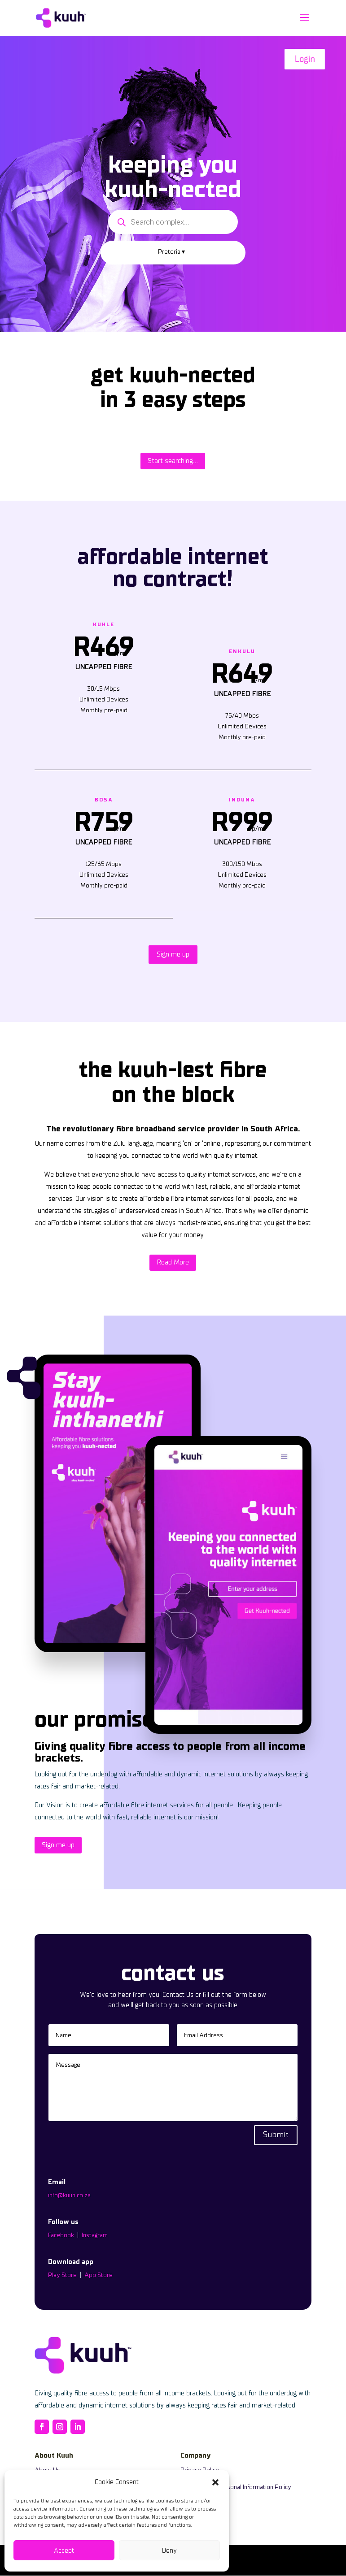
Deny (169, 2550)
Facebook (61, 2235)
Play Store (62, 2275)
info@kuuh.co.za (69, 2195)
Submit (276, 2134)
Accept (64, 2550)
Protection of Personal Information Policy (235, 2487)
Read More (173, 1262)
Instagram (95, 2235)
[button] (215, 2482)
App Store (98, 2275)
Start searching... (173, 461)
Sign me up (173, 954)
